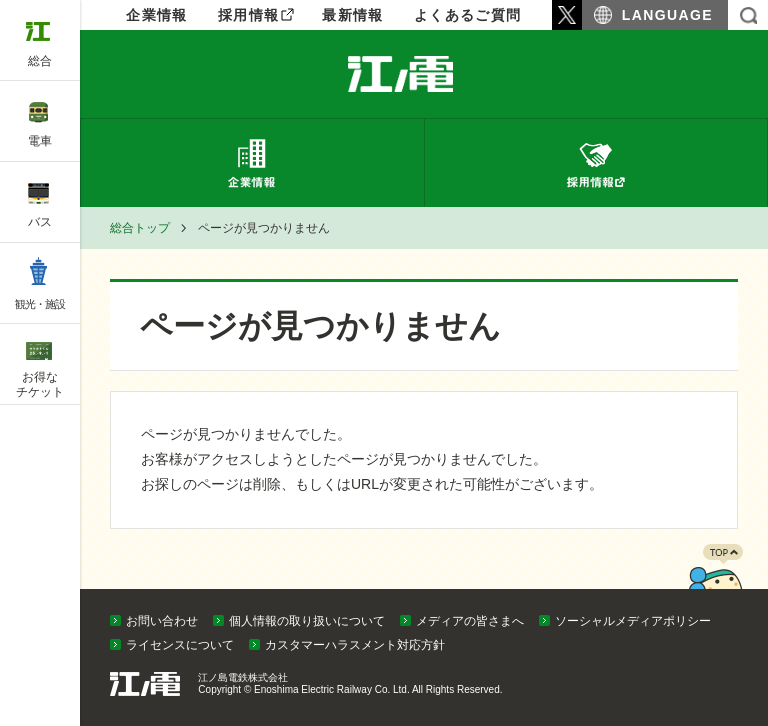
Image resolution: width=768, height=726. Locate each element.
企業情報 (424, 74)
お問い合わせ (162, 621)
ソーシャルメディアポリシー (633, 621)
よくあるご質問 (468, 15)
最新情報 (353, 15)
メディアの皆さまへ (470, 621)
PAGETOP (715, 584)
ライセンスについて (180, 645)
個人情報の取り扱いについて (307, 621)
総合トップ (140, 228)
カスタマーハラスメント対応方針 (355, 645)
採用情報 (249, 15)
